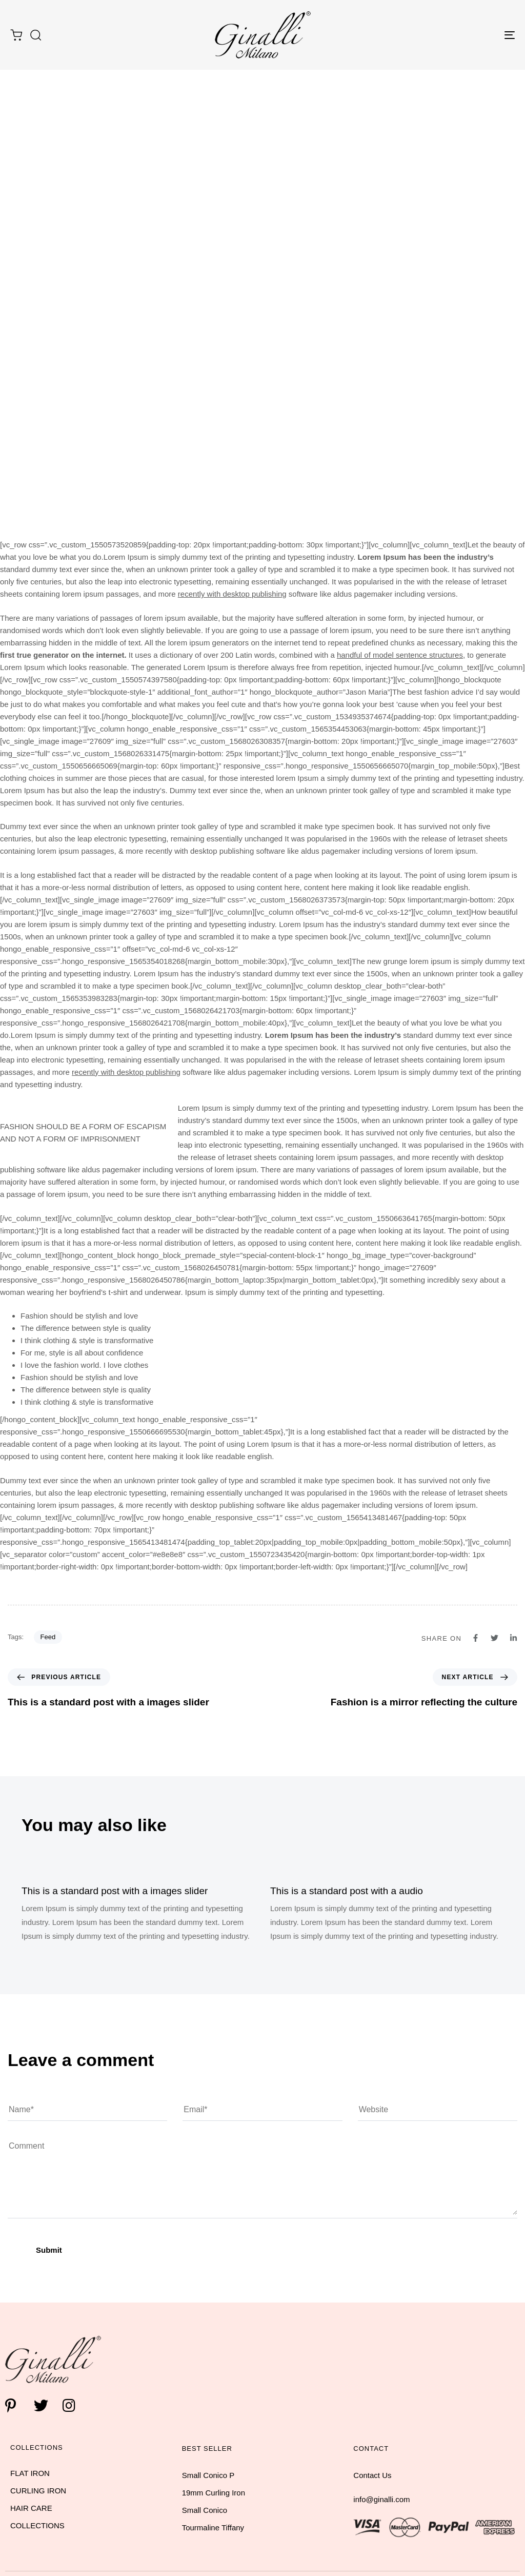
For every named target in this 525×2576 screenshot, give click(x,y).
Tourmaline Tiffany (213, 2527)
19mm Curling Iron (213, 2492)
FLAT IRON (30, 2473)
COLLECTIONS (37, 2525)
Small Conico (204, 2510)
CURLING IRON (38, 2490)
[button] (35, 35)
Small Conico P (208, 2475)
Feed (48, 1637)
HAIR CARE (31, 2508)
